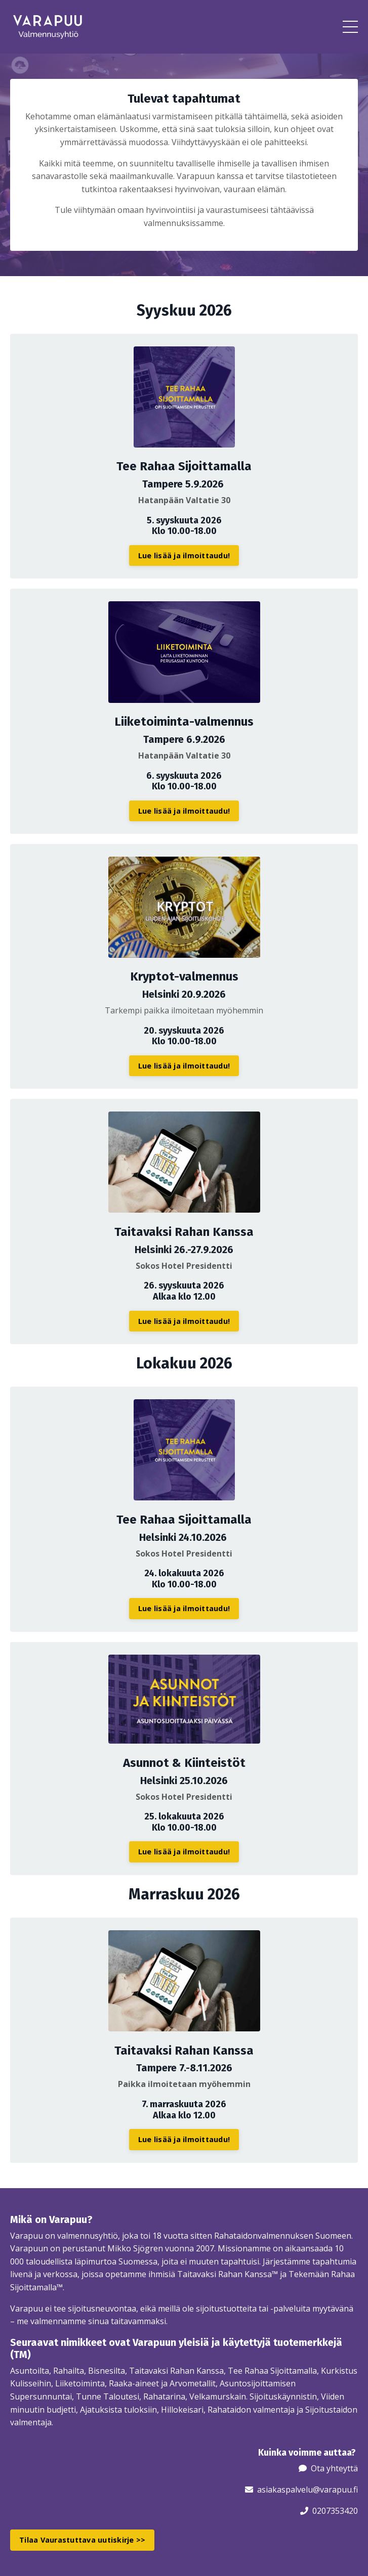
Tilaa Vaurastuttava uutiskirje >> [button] (82, 2540)
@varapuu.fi (335, 2489)
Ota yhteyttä (334, 2468)
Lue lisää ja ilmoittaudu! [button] (184, 555)
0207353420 (335, 2510)
